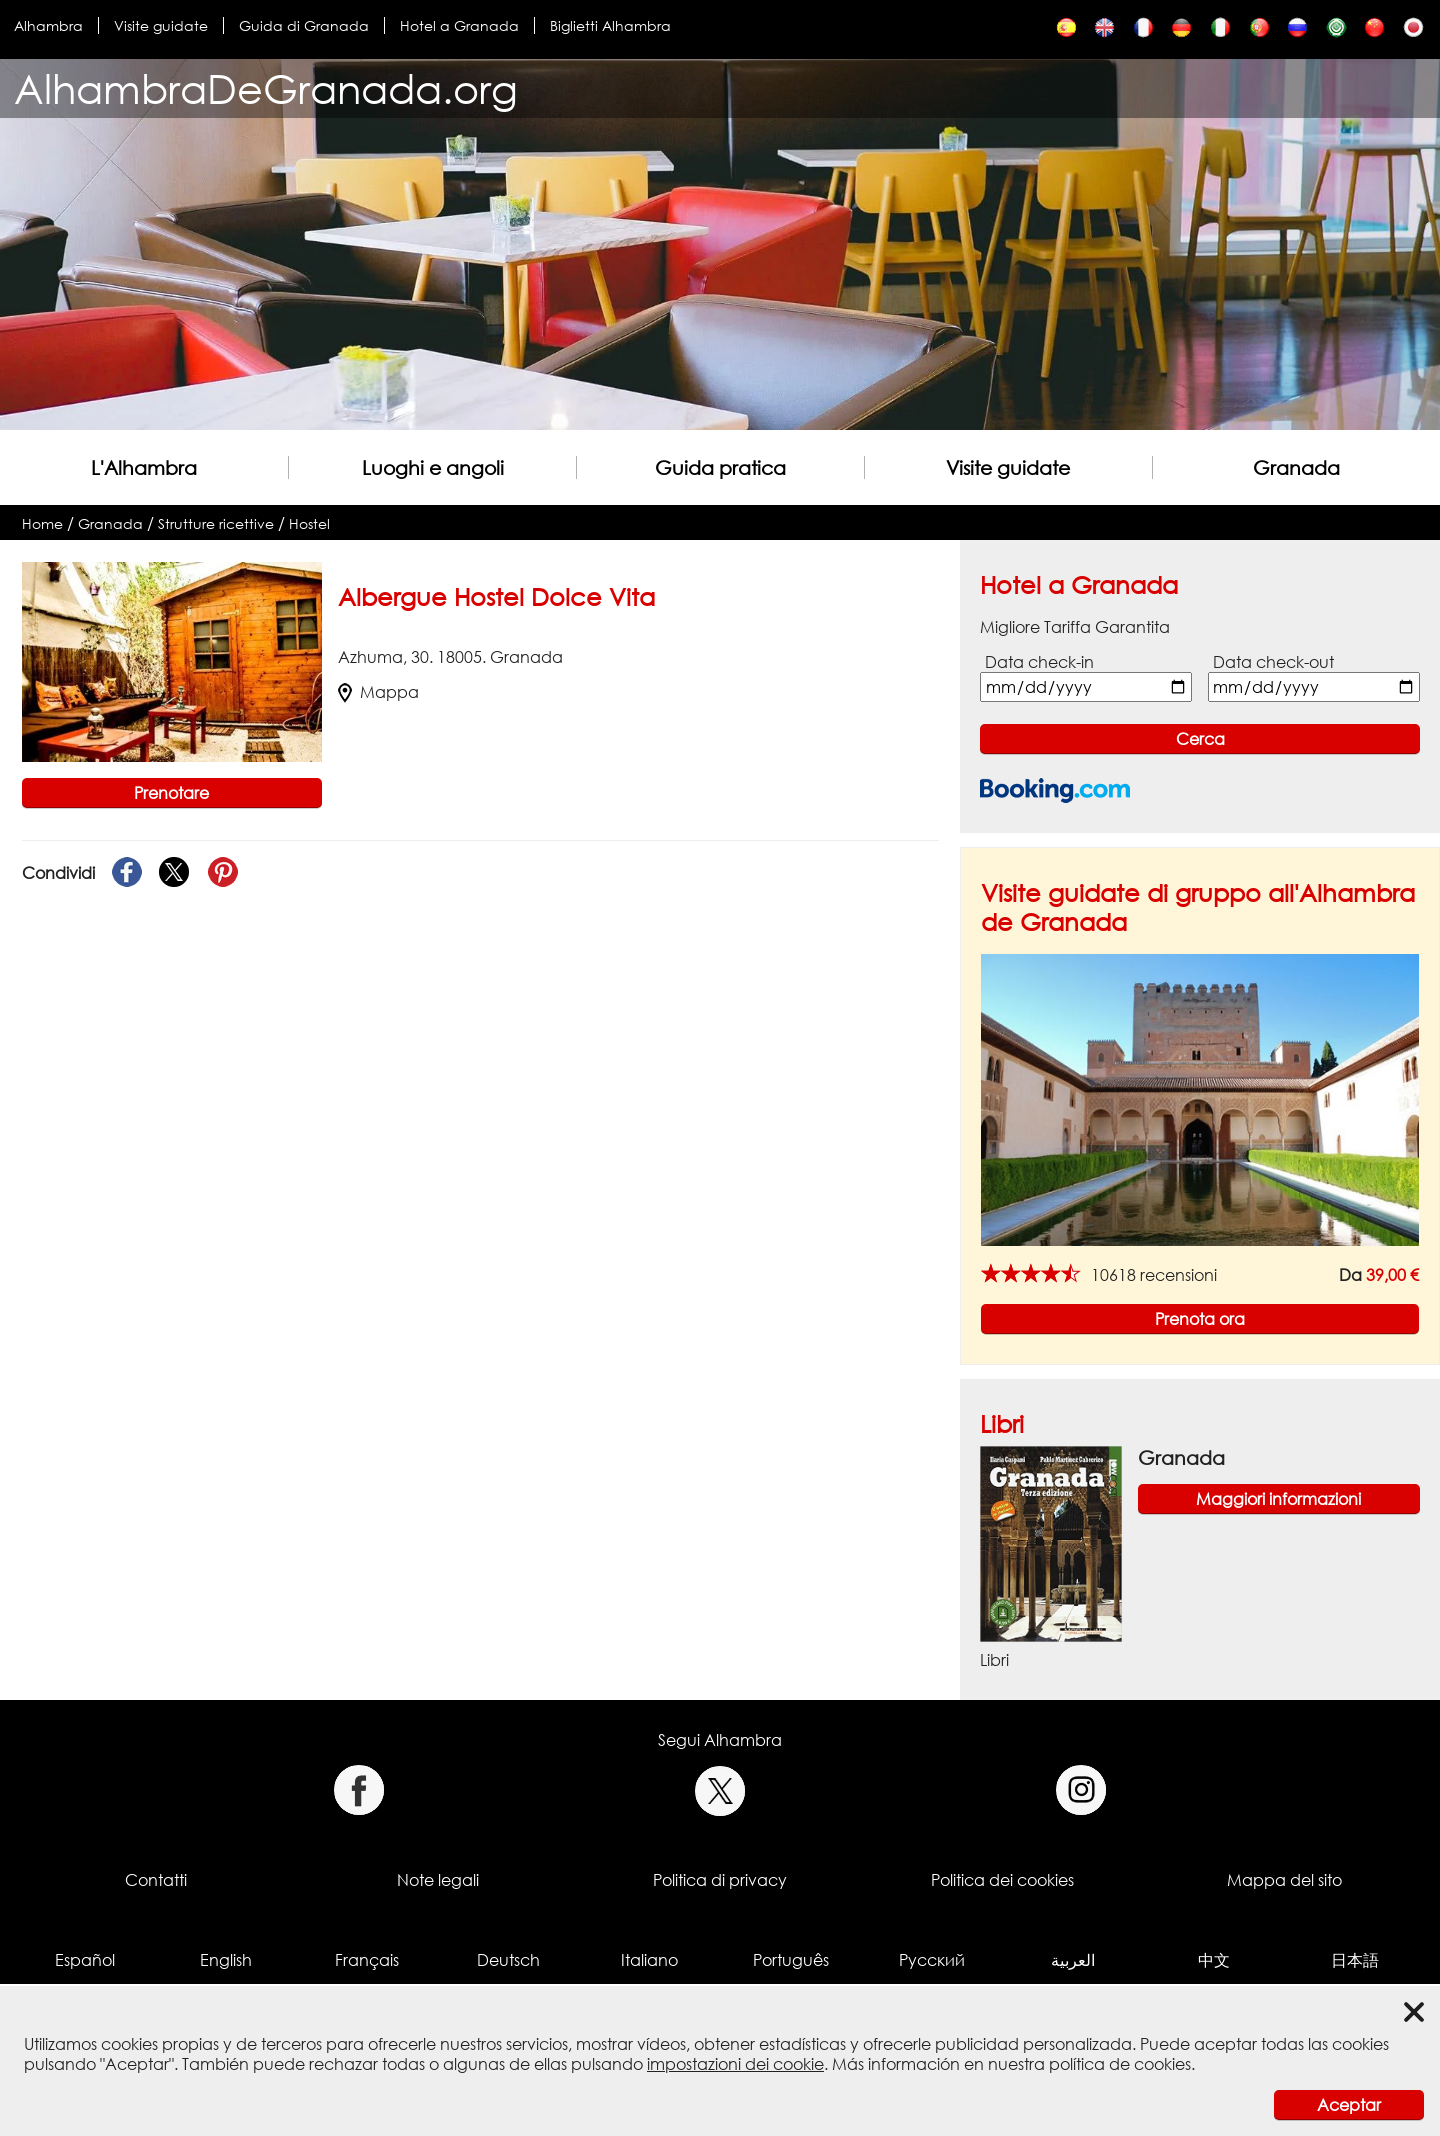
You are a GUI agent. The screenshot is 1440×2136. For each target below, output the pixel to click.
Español (85, 1960)
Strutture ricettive (216, 523)
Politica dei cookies (1002, 1880)
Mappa (378, 692)
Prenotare (171, 793)
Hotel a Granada (459, 25)
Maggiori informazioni (1278, 1499)
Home (42, 523)
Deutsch (508, 1960)
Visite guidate (161, 25)
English (226, 1960)
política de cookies (1120, 2064)
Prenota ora (1200, 1319)
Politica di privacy (720, 1880)
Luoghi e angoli (433, 467)
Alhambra (48, 25)
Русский (932, 1960)
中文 (1214, 1960)
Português (791, 1960)
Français (367, 1960)
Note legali (438, 1880)
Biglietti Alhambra (610, 25)
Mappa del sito (1284, 1880)
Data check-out (1273, 662)
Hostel (309, 523)
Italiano (649, 1960)
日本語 (1355, 1960)
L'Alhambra (144, 467)
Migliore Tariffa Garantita (1075, 627)
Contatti (156, 1880)
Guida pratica (720, 467)
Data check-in (1039, 662)
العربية (1073, 1960)
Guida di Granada (304, 25)
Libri (1002, 1423)
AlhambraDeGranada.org (266, 88)
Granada (1296, 467)
